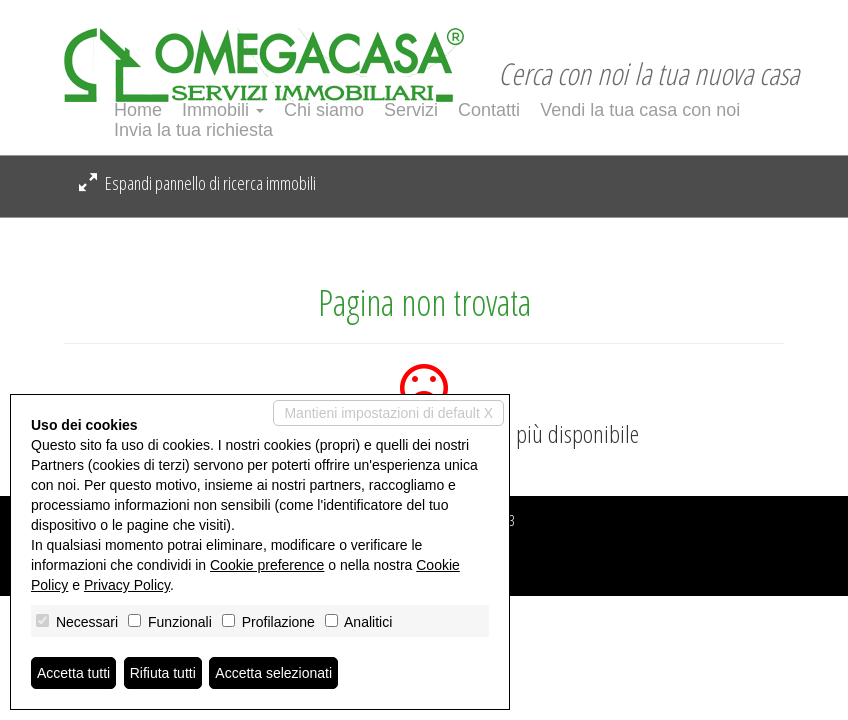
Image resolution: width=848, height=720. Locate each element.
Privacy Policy (127, 585)
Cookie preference (267, 565)
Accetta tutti (73, 673)
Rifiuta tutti (163, 673)
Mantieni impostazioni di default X (388, 413)
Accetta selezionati (273, 673)
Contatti (489, 110)
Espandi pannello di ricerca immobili (197, 183)
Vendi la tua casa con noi (640, 110)
